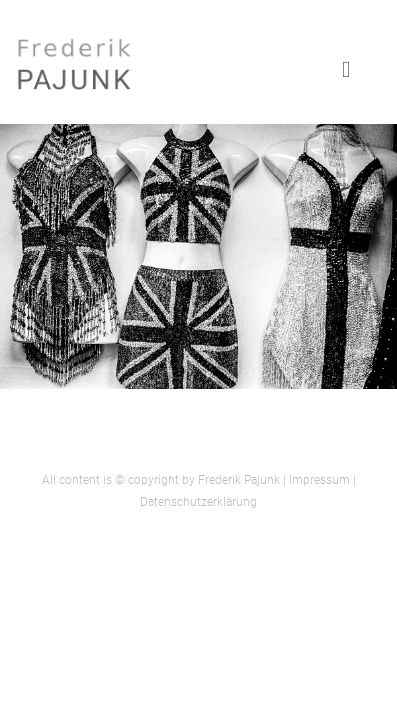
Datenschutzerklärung (198, 502)
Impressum (319, 480)
